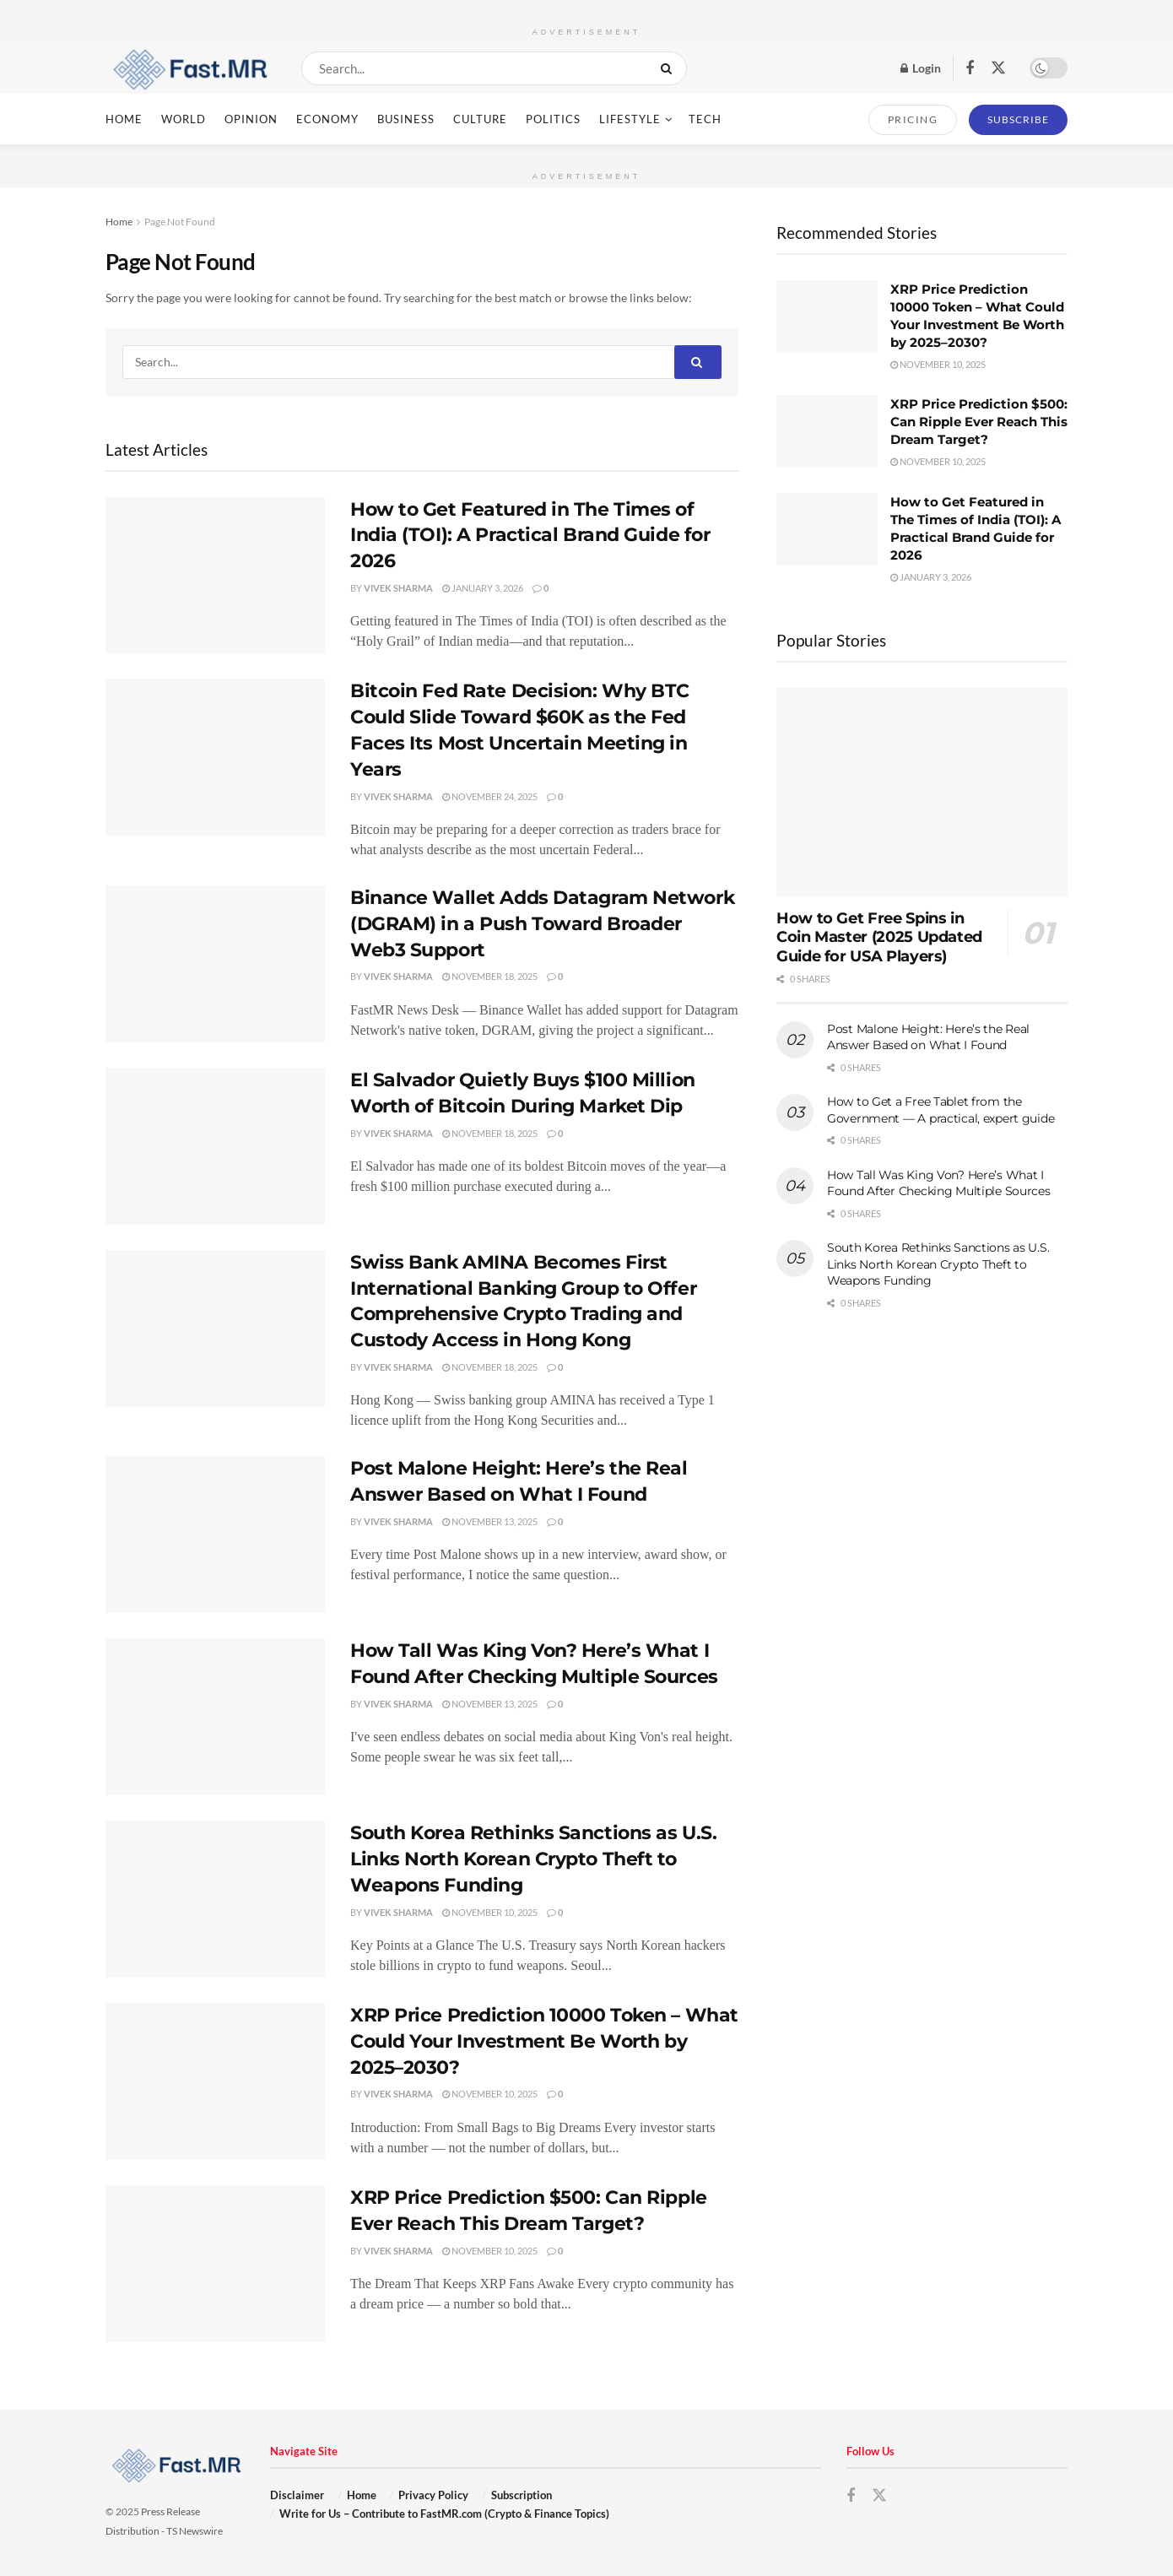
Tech (705, 119)
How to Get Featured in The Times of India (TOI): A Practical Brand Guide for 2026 (530, 535)
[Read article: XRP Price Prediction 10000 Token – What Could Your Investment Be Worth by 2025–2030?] (215, 2081)
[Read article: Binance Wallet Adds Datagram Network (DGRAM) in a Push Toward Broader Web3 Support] (215, 963)
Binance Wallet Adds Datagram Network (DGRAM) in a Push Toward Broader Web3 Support (542, 923)
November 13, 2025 (490, 1521)
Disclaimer (297, 2495)
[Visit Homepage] (188, 68)
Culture (480, 119)
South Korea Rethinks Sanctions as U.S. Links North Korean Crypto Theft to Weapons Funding (533, 1859)
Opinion (251, 119)
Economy (327, 119)
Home (124, 119)
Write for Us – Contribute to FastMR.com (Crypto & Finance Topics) (444, 2513)
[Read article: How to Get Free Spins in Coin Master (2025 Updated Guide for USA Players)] (922, 792)
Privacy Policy (433, 2495)
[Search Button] (669, 68)
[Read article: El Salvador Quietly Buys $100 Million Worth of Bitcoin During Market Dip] (215, 1146)
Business (406, 119)
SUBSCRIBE (1018, 119)
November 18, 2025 (490, 976)
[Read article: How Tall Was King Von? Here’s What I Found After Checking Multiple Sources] (215, 1716)
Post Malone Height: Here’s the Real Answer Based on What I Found (928, 1037)
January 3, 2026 (482, 587)
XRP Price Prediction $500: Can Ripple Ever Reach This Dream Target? (979, 421)
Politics (553, 119)
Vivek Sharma (398, 587)
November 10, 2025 (490, 1912)
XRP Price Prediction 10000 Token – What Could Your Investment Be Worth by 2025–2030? (544, 2041)
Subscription (521, 2495)
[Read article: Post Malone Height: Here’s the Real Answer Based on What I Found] (215, 1534)
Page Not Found (179, 221)
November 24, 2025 (490, 796)
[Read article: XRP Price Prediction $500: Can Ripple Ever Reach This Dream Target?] (215, 2263)
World (183, 119)
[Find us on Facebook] (969, 68)
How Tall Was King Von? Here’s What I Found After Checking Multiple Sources (939, 1183)
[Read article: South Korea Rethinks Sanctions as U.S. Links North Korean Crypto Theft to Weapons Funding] (215, 1899)
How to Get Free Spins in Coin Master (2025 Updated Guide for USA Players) (879, 937)
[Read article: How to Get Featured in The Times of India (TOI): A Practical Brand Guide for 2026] (215, 575)
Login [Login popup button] (920, 68)
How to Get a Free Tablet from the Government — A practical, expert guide (940, 1110)
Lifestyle (630, 119)
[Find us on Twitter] (998, 68)
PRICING (913, 119)
